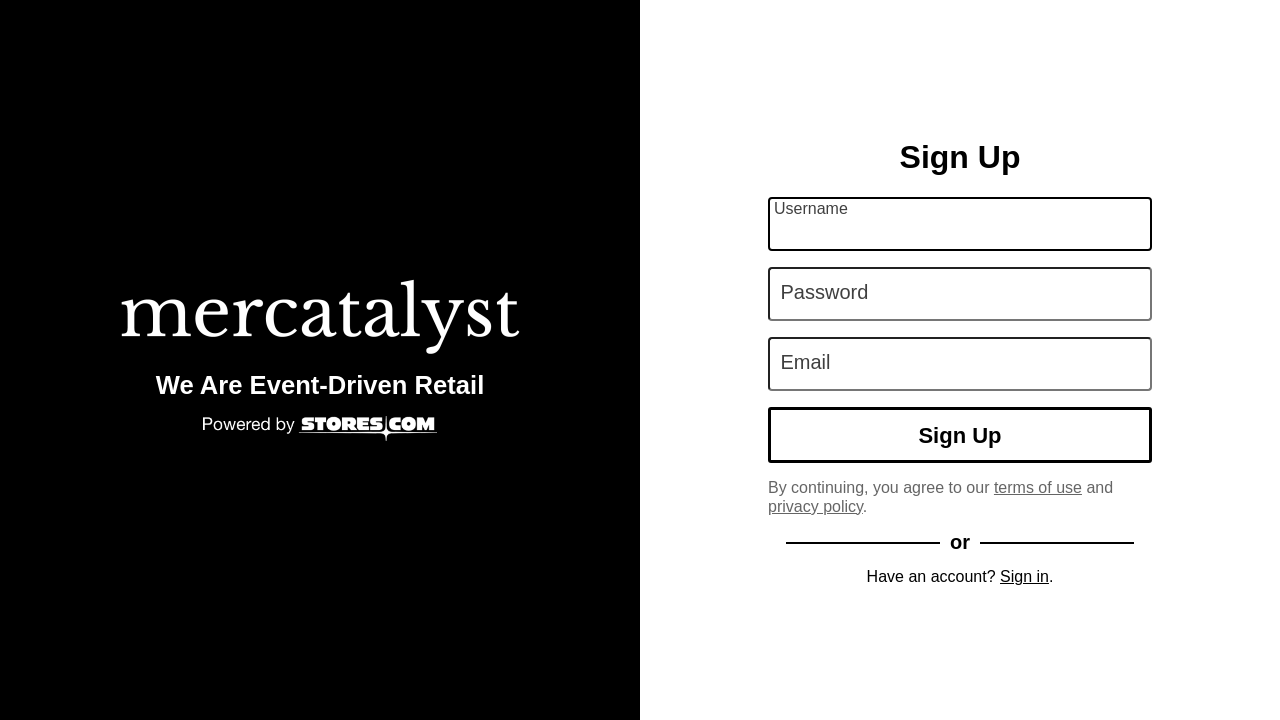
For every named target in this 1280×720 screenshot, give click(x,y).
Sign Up (959, 435)
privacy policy (815, 506)
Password (825, 292)
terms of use (1038, 487)
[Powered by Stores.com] (320, 430)
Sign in (1024, 576)
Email (806, 362)
